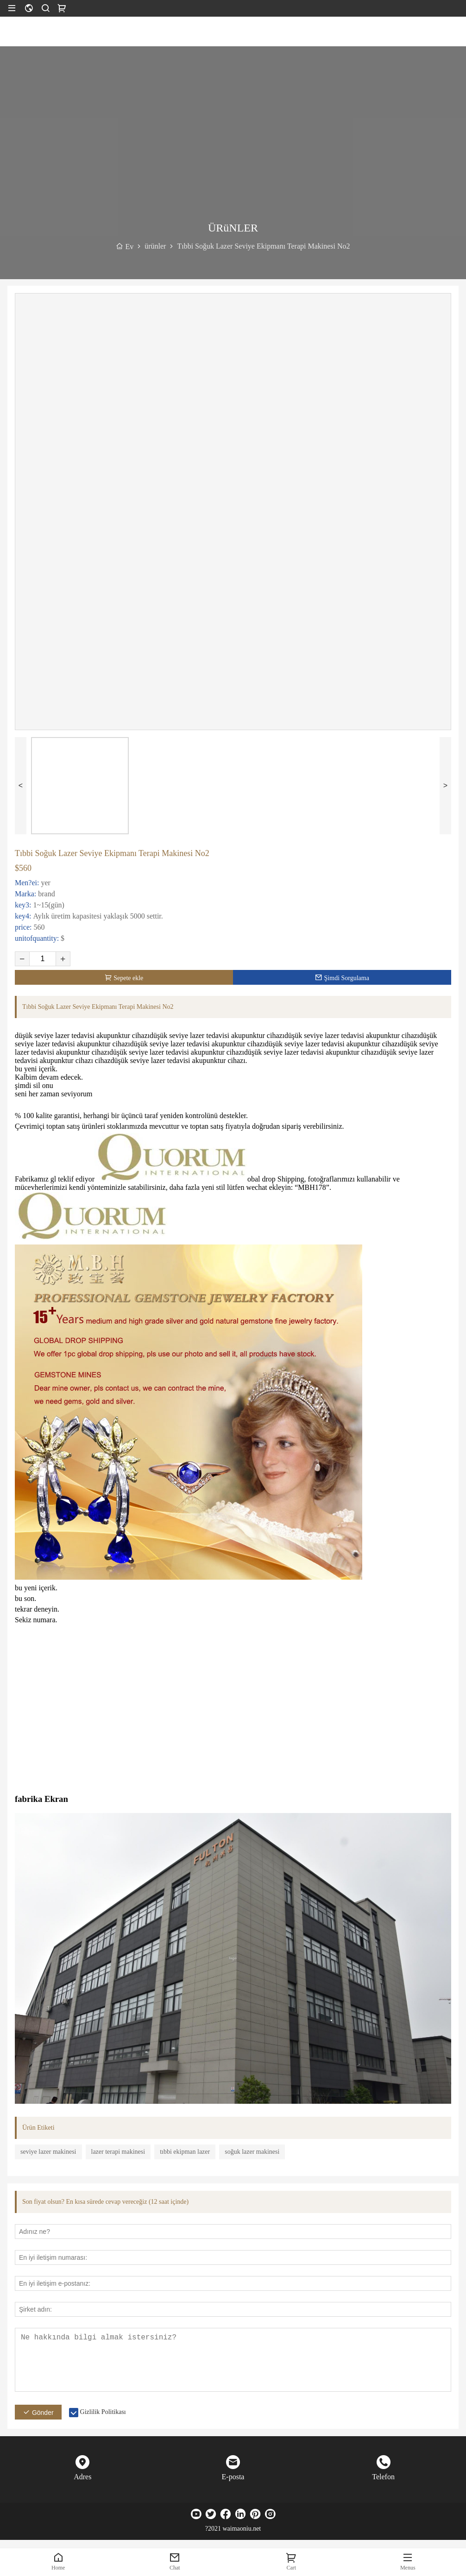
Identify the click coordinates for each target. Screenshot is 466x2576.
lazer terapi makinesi (118, 2151)
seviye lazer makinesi (48, 2151)
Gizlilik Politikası (103, 2411)
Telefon (383, 2477)
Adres (82, 2477)
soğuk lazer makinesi (252, 2151)
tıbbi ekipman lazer (185, 2151)
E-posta (233, 2477)
